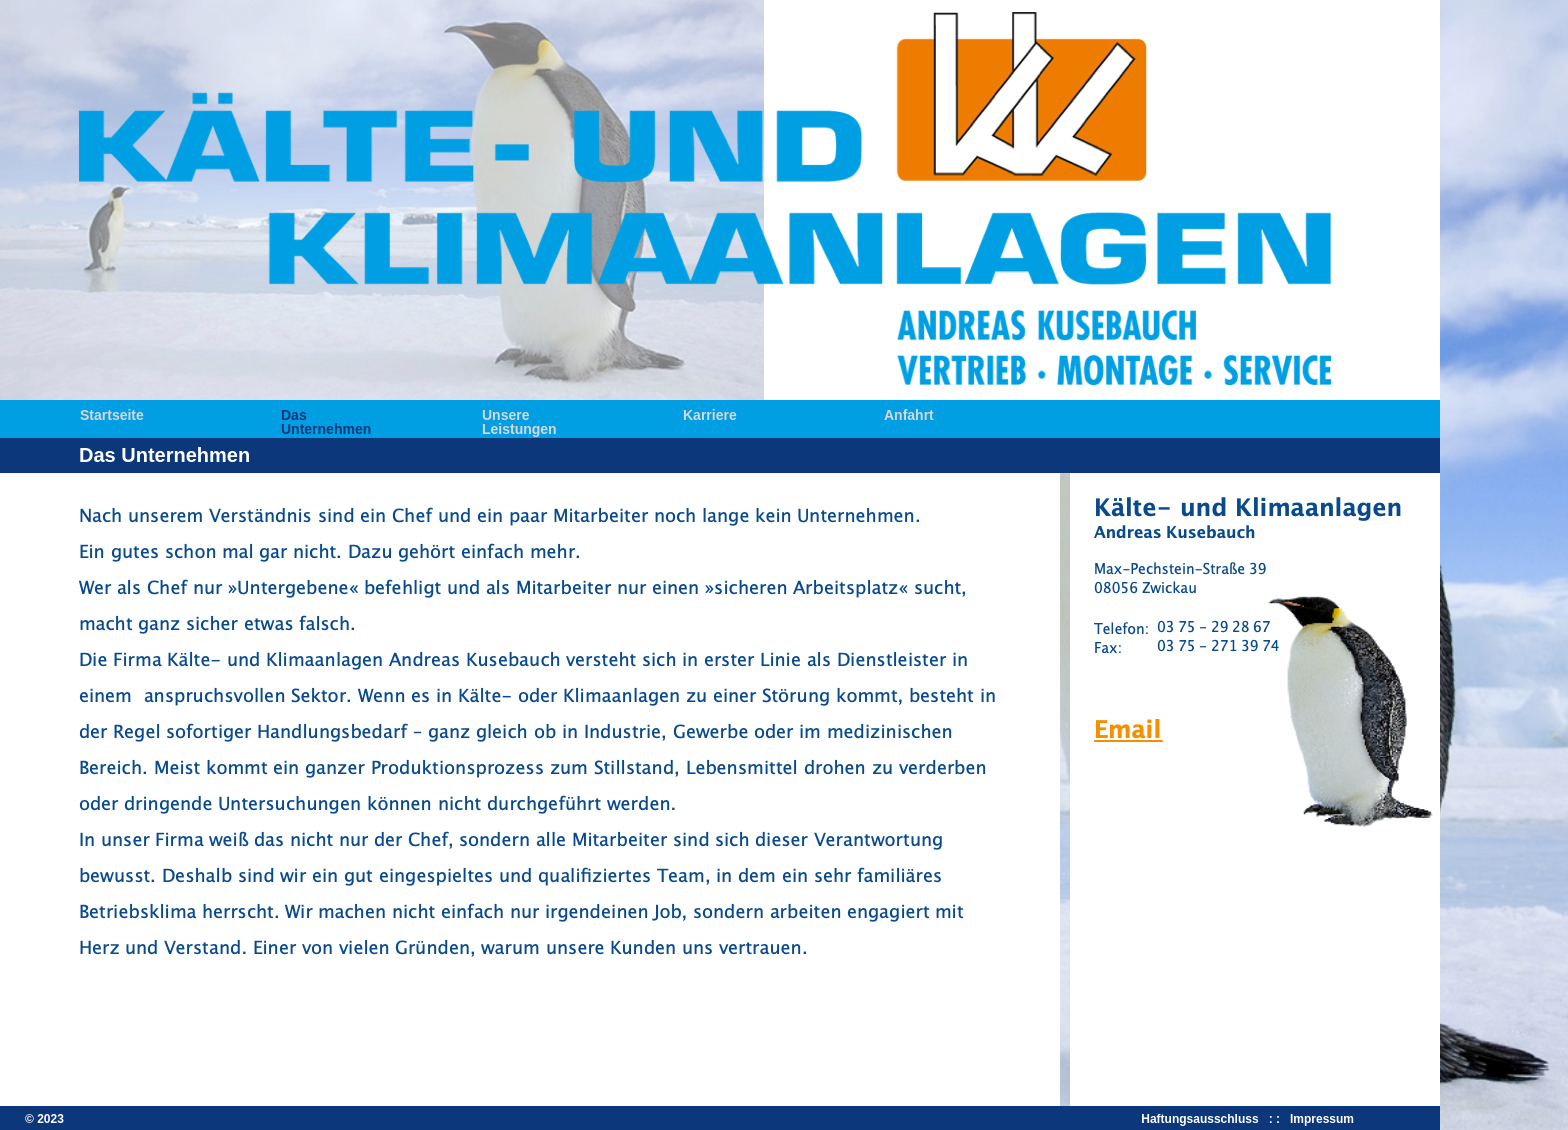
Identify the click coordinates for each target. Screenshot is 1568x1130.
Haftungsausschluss (1203, 1119)
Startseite (112, 413)
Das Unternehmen (326, 413)
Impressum (1322, 1119)
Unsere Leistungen (519, 413)
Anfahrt (909, 413)
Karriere (710, 413)
